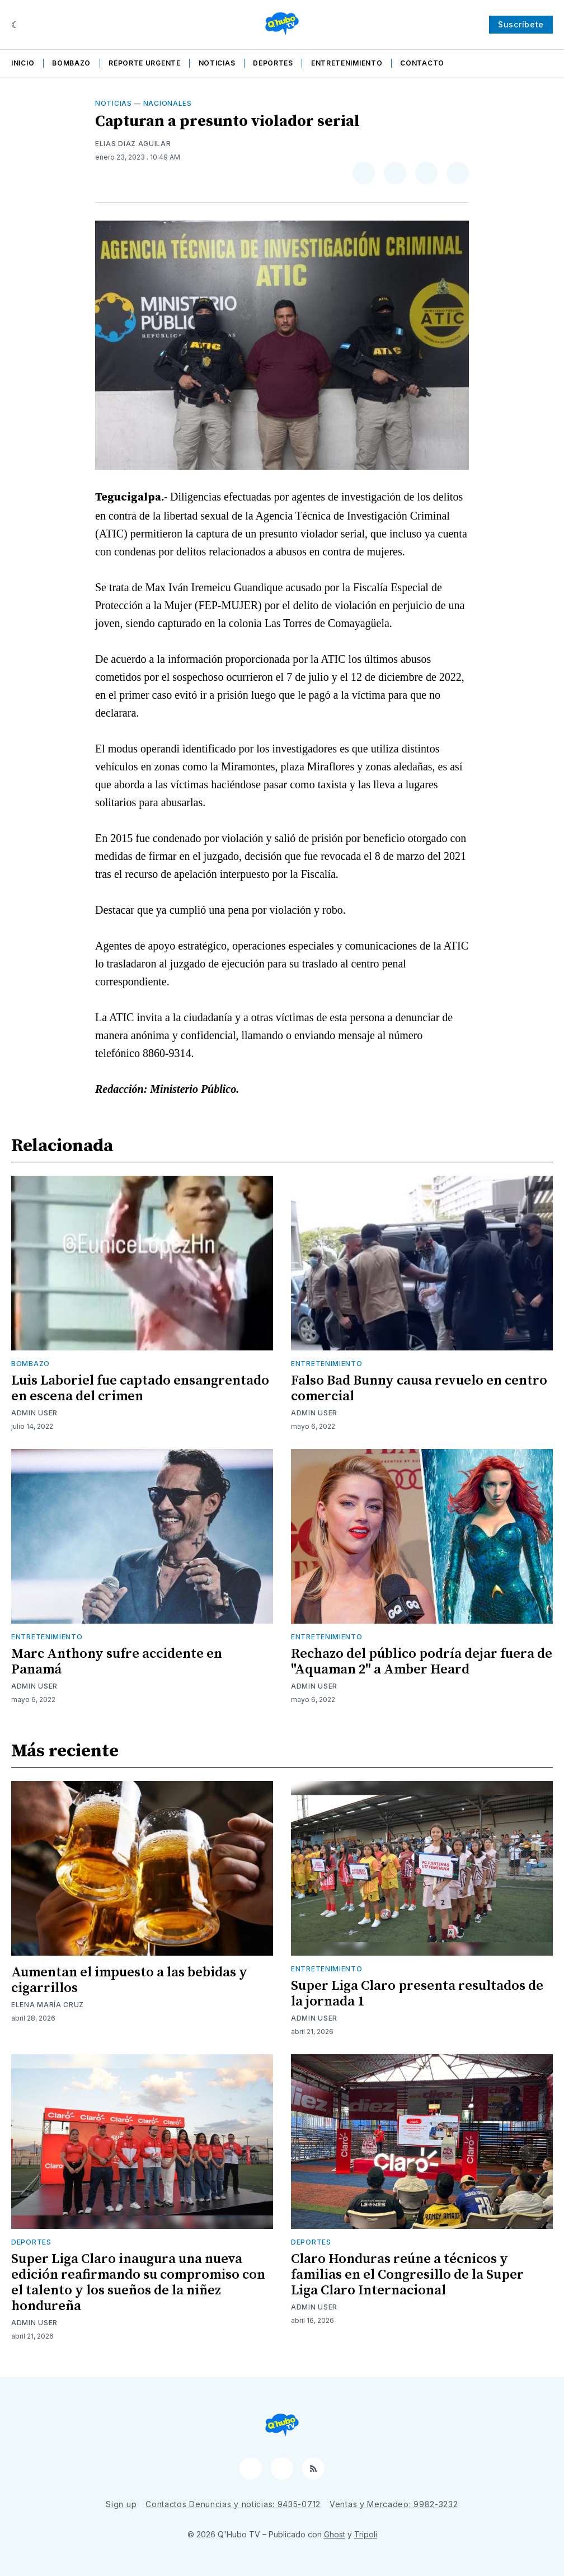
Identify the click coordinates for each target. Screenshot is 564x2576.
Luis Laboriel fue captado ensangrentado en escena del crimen (140, 1388)
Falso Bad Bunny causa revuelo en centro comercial (419, 1388)
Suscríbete (521, 24)
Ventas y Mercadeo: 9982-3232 (394, 2504)
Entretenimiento (347, 63)
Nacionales (167, 103)
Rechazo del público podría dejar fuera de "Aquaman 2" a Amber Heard (421, 1661)
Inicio (22, 63)
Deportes (273, 63)
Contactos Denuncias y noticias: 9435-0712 (233, 2504)
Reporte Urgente (145, 63)
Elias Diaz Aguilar (133, 143)
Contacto (422, 63)
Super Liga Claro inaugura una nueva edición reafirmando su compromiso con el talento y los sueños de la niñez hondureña (138, 2283)
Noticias (217, 63)
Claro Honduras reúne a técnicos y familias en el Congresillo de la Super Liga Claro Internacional (407, 2275)
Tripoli (365, 2534)
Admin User (34, 1413)
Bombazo (71, 63)
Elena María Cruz (47, 2004)
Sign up (121, 2504)
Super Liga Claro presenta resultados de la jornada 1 (417, 1993)
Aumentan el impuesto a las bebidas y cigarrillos (129, 1980)
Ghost (334, 2534)
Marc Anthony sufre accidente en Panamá (116, 1661)
